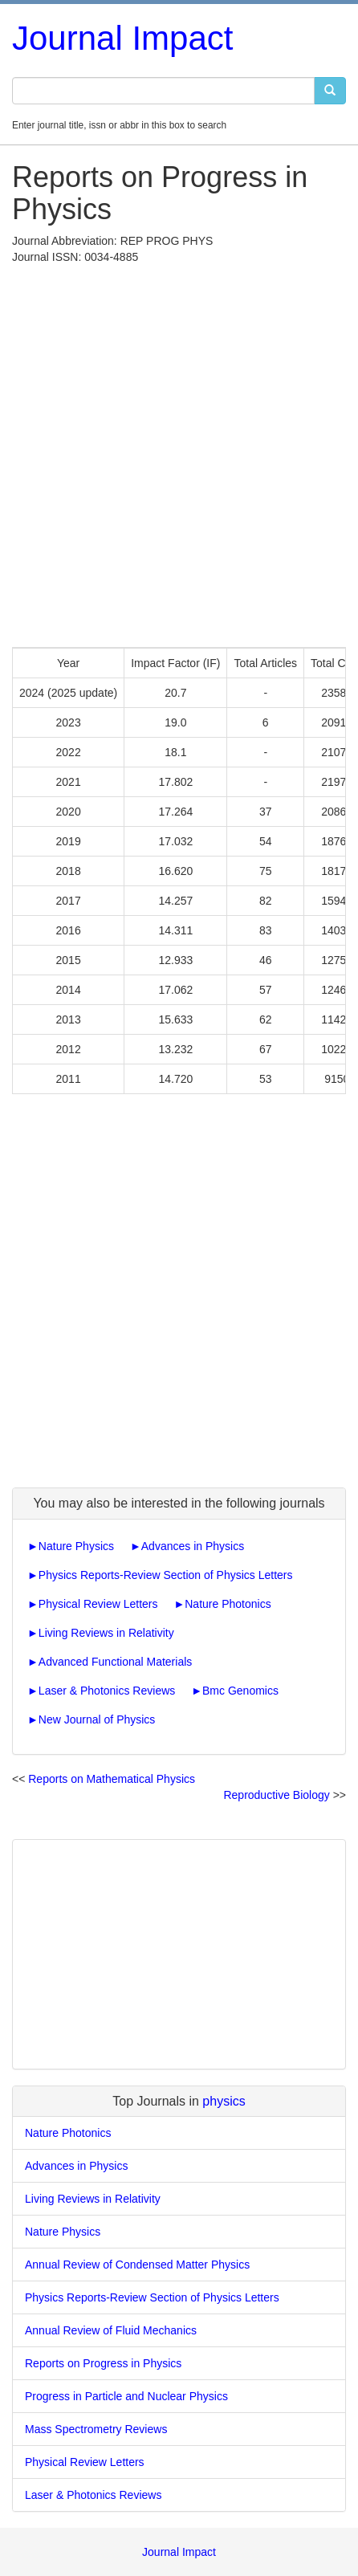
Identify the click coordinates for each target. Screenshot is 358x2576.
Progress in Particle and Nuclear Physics (126, 2396)
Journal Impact (122, 38)
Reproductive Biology (276, 1795)
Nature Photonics (228, 1603)
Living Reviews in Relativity (106, 1632)
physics (223, 2101)
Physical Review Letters (98, 1603)
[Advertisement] (179, 452)
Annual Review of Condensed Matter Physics (137, 2264)
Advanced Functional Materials (115, 1661)
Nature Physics (76, 1546)
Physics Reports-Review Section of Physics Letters (166, 1575)
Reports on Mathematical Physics (111, 1778)
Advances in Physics (192, 1546)
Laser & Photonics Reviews (107, 1690)
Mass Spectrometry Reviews (96, 2429)
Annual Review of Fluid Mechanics (111, 2330)
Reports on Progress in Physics (103, 2363)
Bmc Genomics (240, 1690)
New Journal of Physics (97, 1719)
